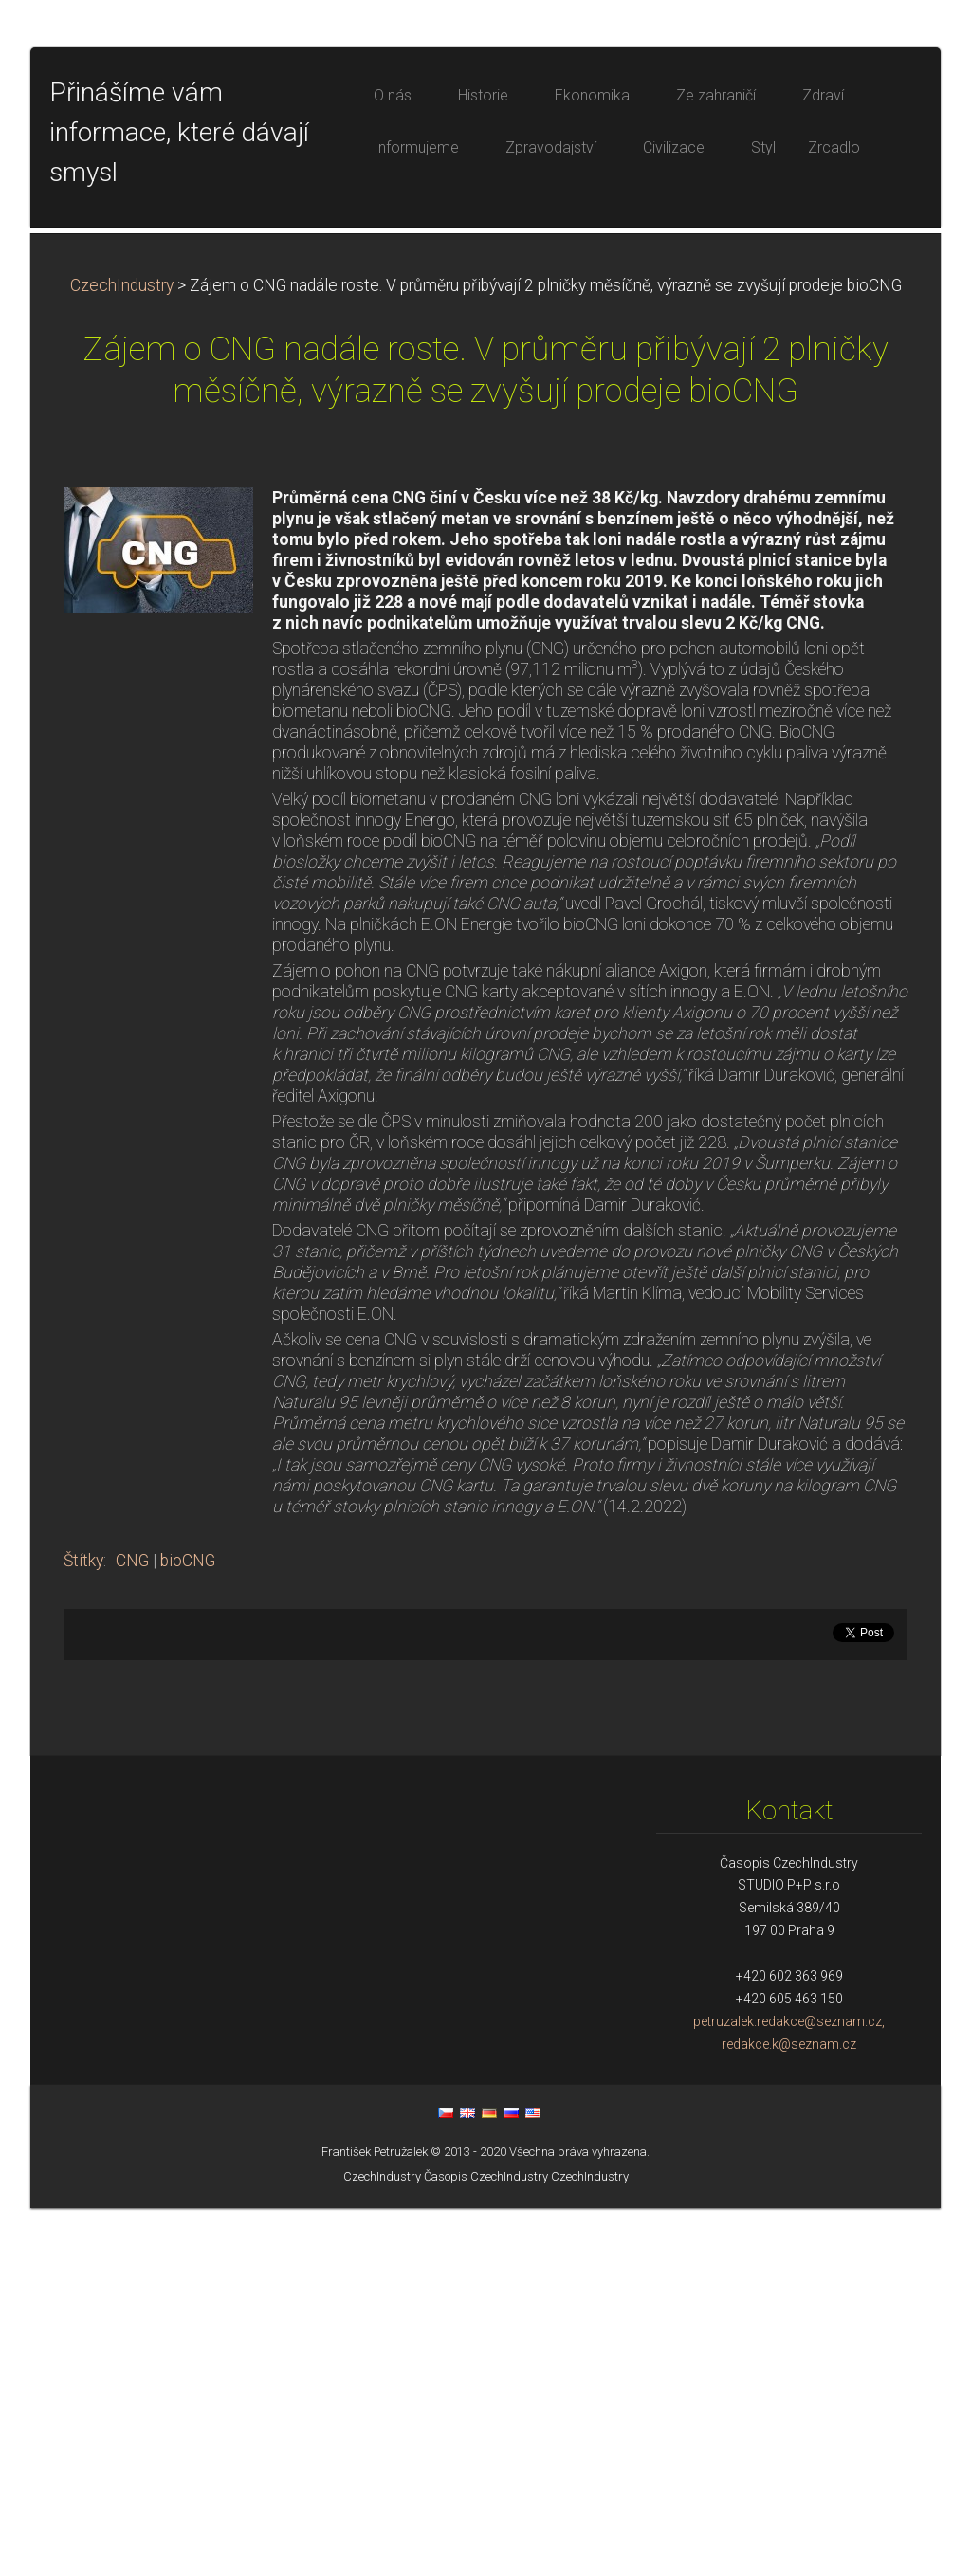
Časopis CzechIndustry (486, 2544)
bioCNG (187, 1928)
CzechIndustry (122, 653)
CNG (132, 1928)
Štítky (83, 1928)
